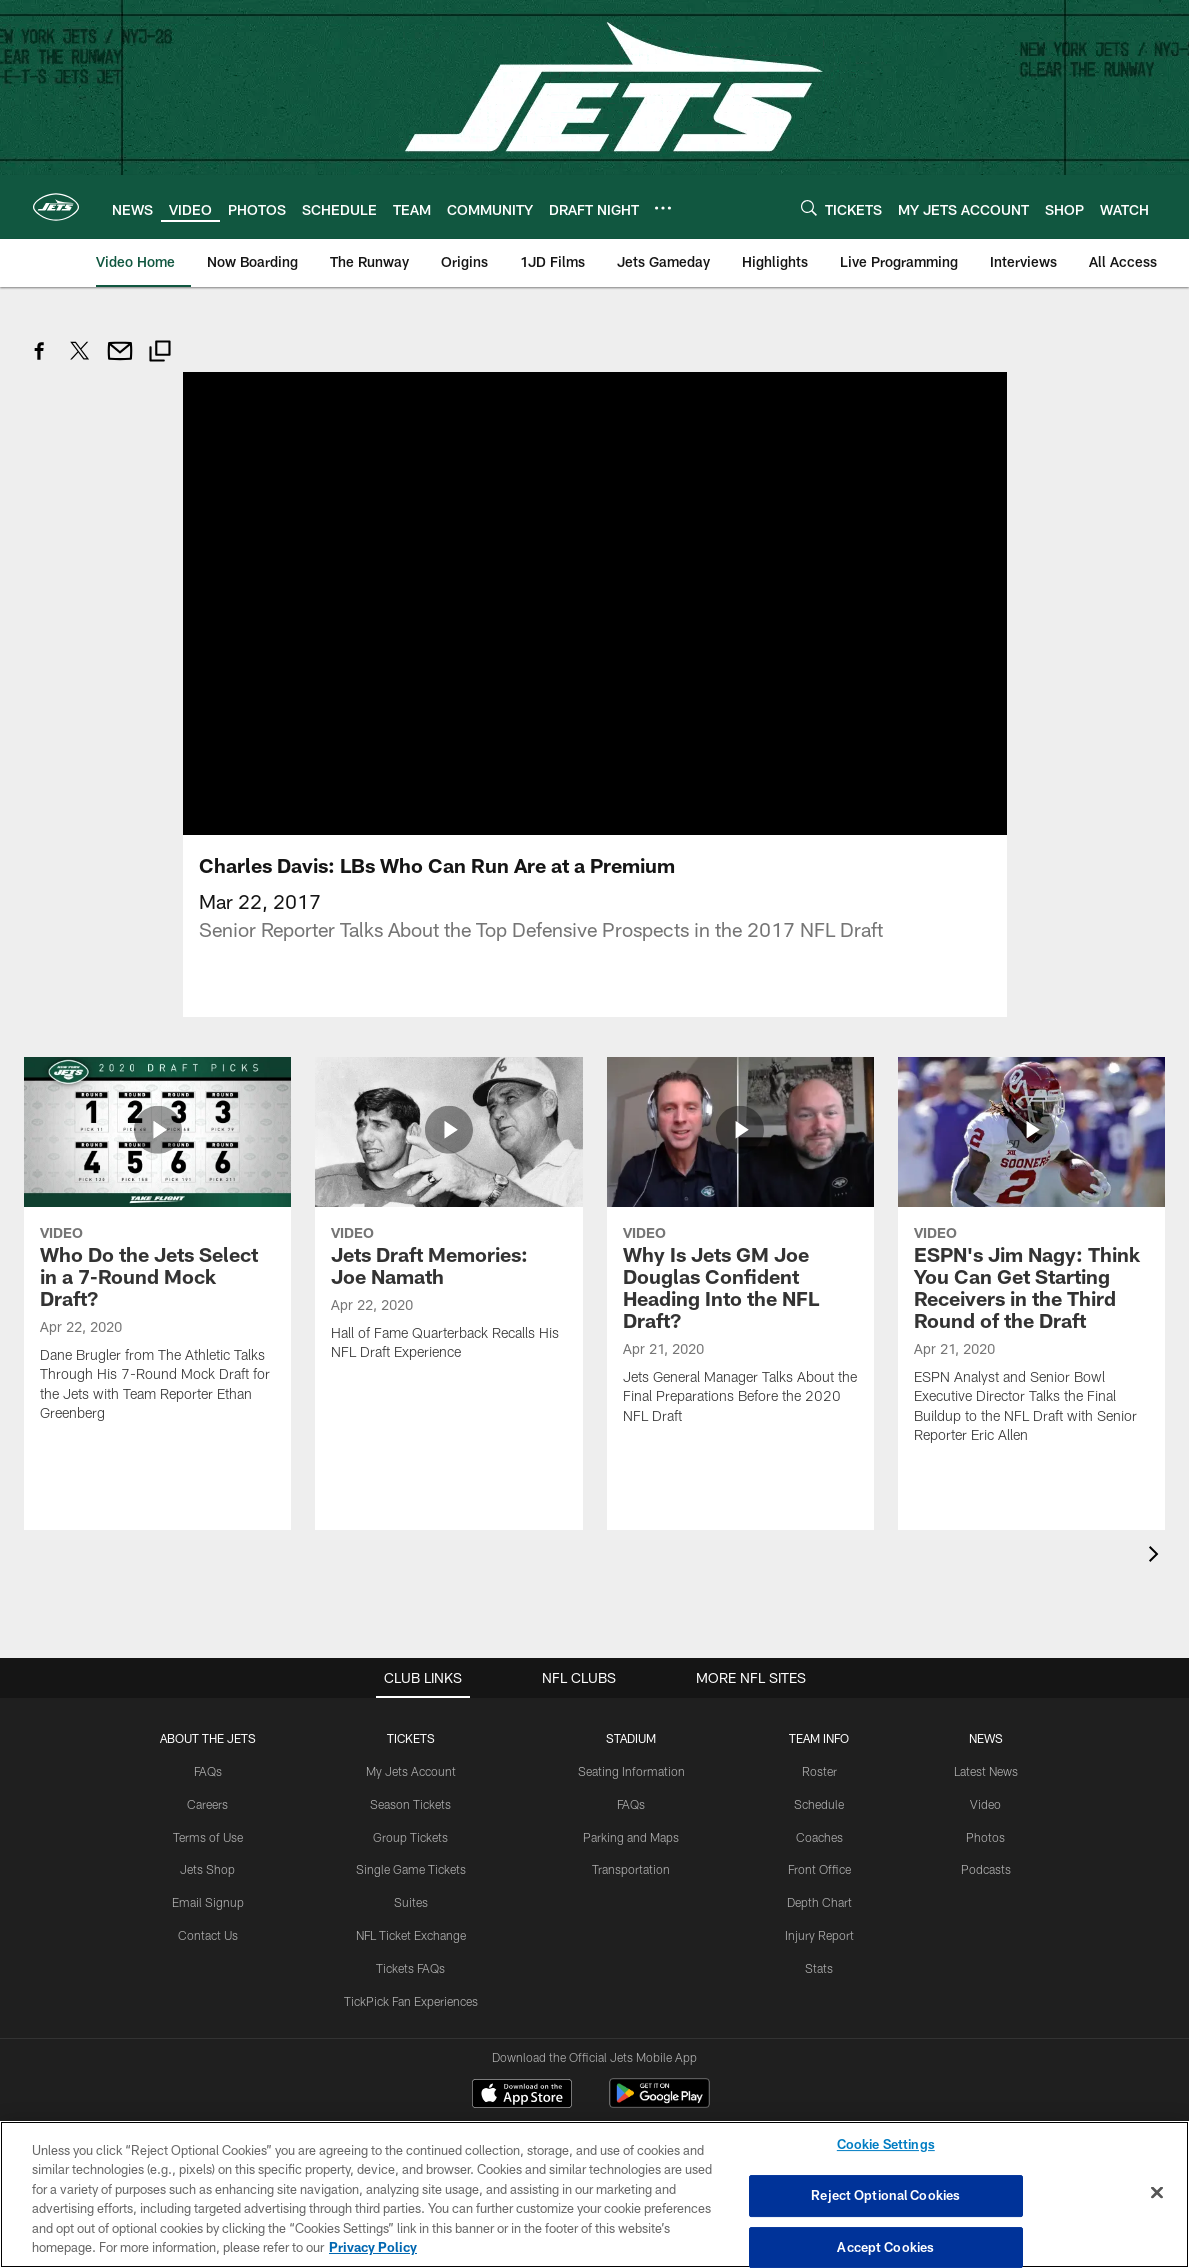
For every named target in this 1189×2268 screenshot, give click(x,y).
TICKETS (411, 1677)
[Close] (1157, 2193)
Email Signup (208, 1841)
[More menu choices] (663, 208)
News (986, 1677)
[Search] (809, 207)
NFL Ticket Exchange (411, 1874)
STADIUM (631, 1677)
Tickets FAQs (410, 1907)
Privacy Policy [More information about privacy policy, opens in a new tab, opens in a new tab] (373, 2247)
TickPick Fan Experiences (411, 1940)
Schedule (819, 1743)
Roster (819, 1710)
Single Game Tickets (411, 1809)
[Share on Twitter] (80, 361)
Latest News (986, 1710)
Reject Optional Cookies (885, 2195)
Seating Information (631, 1710)
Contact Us (208, 1874)
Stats (819, 1907)
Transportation (631, 1809)
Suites (411, 1841)
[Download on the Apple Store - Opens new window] (522, 2035)
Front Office (819, 1809)
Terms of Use (208, 1776)
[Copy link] (160, 353)
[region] (594, 2194)
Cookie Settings (886, 2145)
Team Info (819, 1677)
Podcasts (986, 1809)
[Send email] (120, 361)
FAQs (208, 1710)
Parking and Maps (631, 1776)
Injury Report (819, 1874)
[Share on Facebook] (40, 361)
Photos (985, 1776)
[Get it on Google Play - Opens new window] (659, 2042)
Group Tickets (410, 1776)
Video (985, 1743)
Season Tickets (410, 1743)
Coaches (819, 1776)
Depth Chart (819, 1841)
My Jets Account (411, 1710)
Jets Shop (207, 1809)
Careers (207, 1743)
